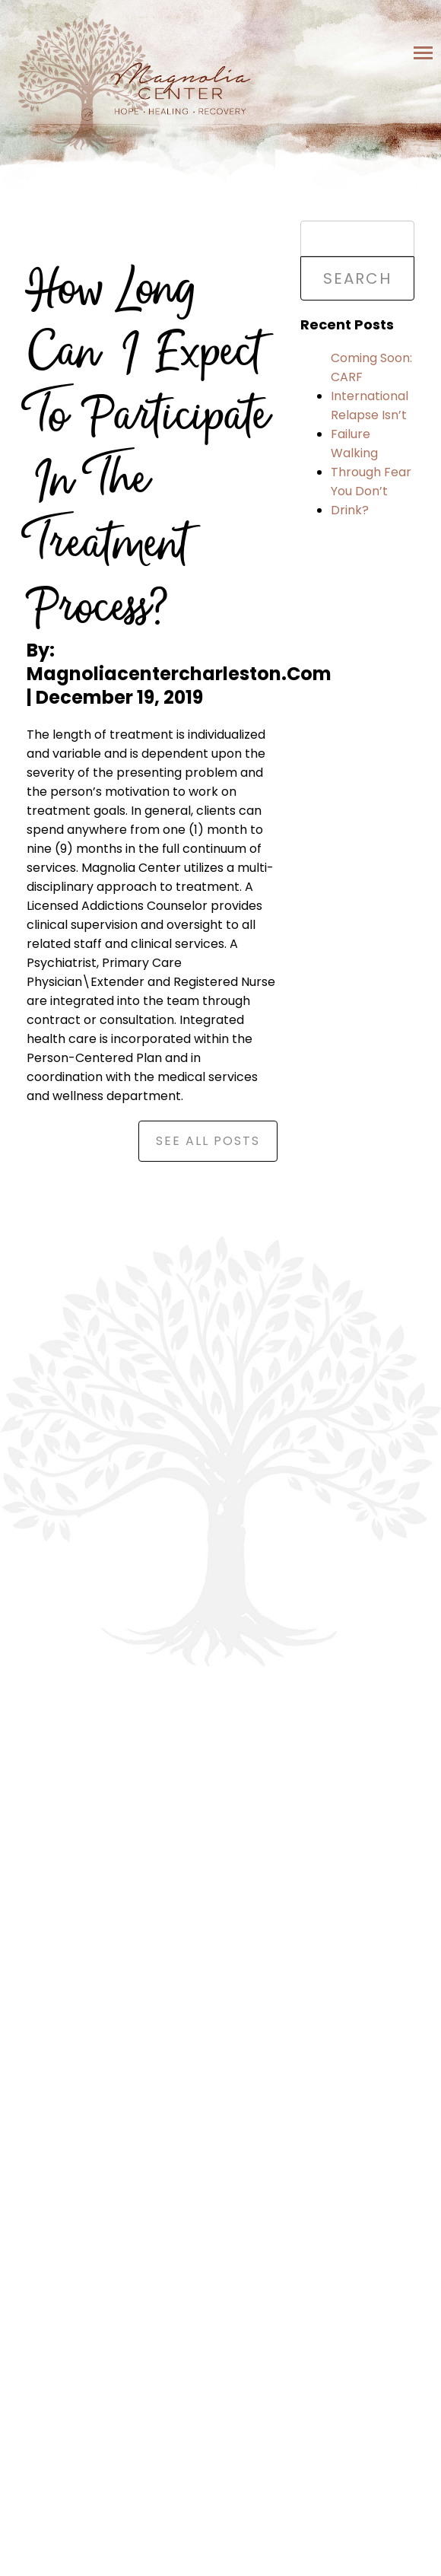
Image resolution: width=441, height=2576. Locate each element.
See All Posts (208, 1141)
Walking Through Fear (371, 462)
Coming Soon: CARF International (371, 377)
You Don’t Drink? (359, 500)
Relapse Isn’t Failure (369, 424)
